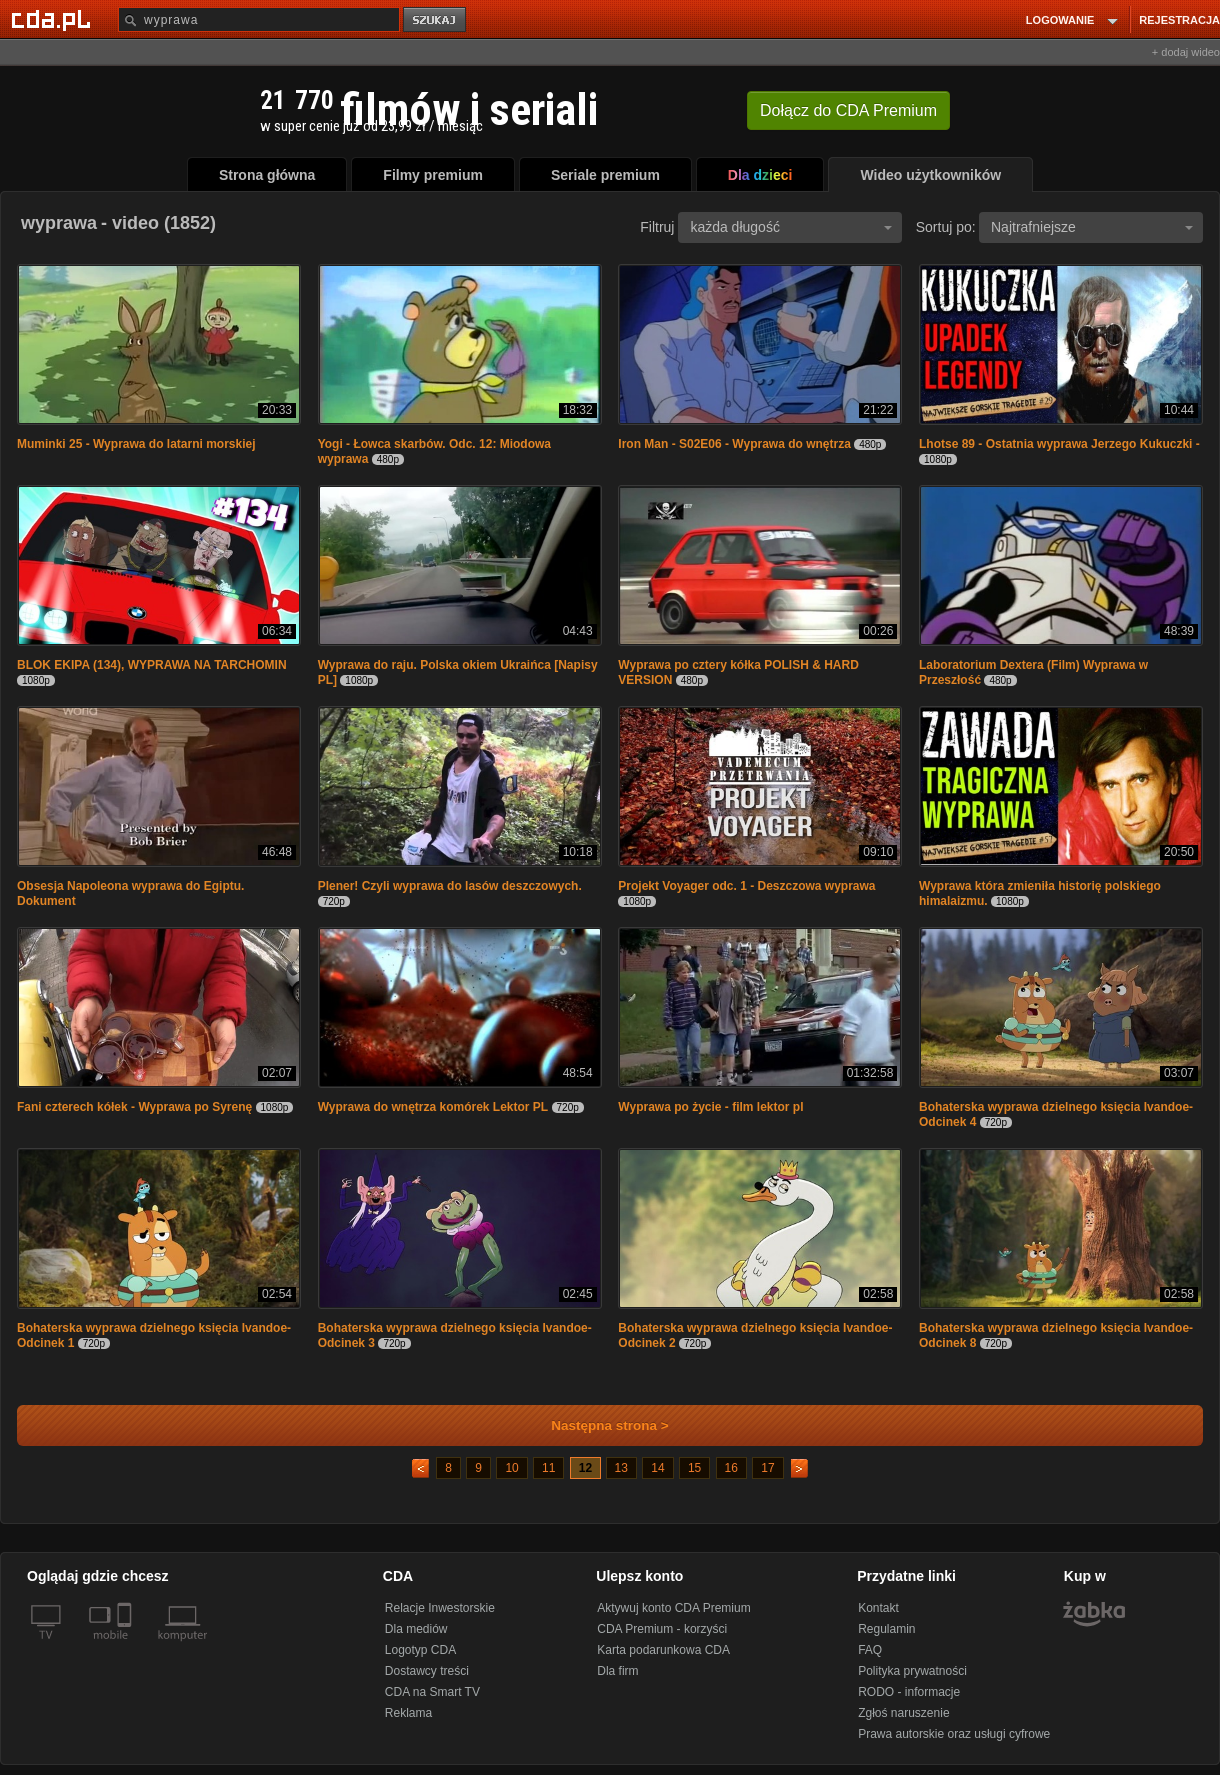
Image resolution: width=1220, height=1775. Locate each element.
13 (621, 1468)
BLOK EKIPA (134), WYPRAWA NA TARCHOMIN (152, 665)
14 (657, 1468)
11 (548, 1468)
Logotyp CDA (420, 1650)
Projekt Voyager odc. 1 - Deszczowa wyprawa (746, 886)
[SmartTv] (126, 1647)
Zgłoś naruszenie (903, 1713)
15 (694, 1468)
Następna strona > (596, 1425)
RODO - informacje (909, 1692)
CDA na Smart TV (432, 1692)
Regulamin (886, 1629)
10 (511, 1468)
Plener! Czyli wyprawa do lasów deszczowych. (450, 886)
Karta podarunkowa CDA (663, 1650)
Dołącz (848, 110)
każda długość (791, 227)
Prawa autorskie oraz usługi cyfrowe (954, 1734)
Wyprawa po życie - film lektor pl (710, 1107)
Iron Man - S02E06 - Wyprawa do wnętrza (734, 444)
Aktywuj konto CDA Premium (673, 1608)
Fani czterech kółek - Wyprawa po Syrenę (134, 1107)
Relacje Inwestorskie (440, 1608)
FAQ (870, 1650)
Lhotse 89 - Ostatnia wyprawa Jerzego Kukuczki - (1059, 444)
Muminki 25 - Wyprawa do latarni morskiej (136, 444)
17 (767, 1468)
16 (731, 1468)
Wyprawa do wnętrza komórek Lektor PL (433, 1107)
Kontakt (878, 1608)
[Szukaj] (259, 19)
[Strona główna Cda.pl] (54, 19)
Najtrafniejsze (1092, 227)
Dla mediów (416, 1629)
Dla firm (617, 1671)
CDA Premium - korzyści (662, 1629)
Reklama (408, 1713)
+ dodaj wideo (1186, 52)
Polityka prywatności (912, 1671)
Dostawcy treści (427, 1671)
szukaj (436, 20)
